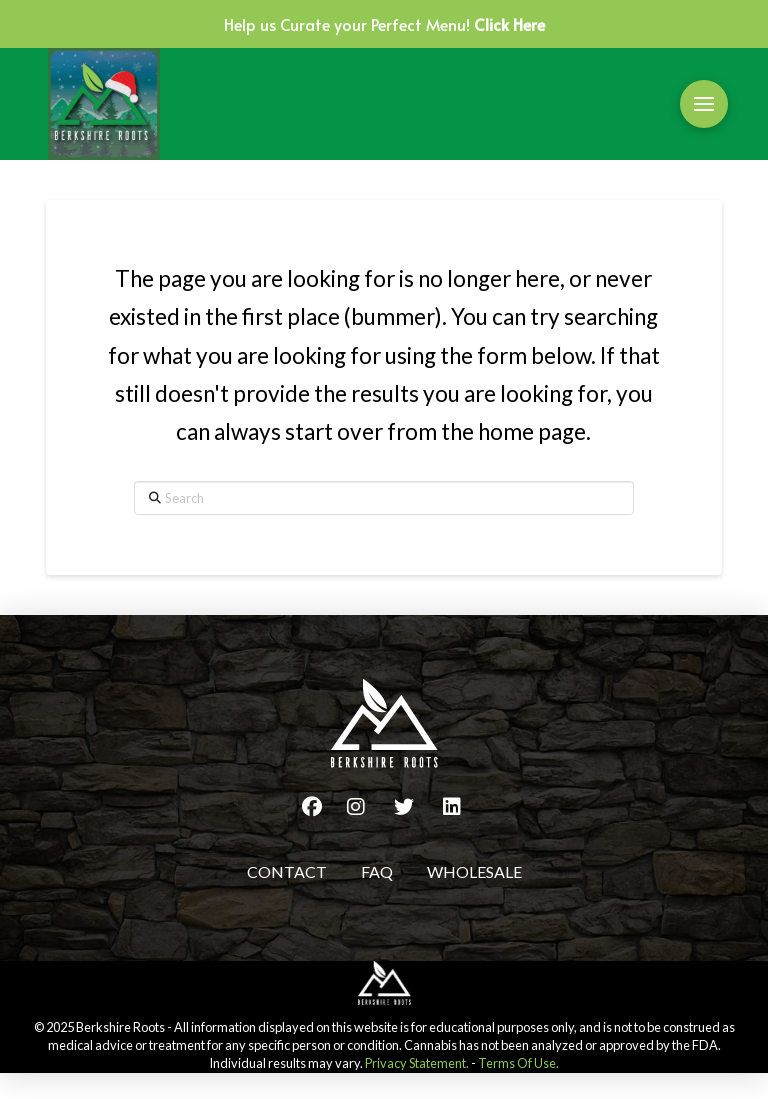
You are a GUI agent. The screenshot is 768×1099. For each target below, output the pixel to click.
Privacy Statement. (417, 1063)
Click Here (509, 24)
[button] (704, 104)
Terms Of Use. (518, 1063)
